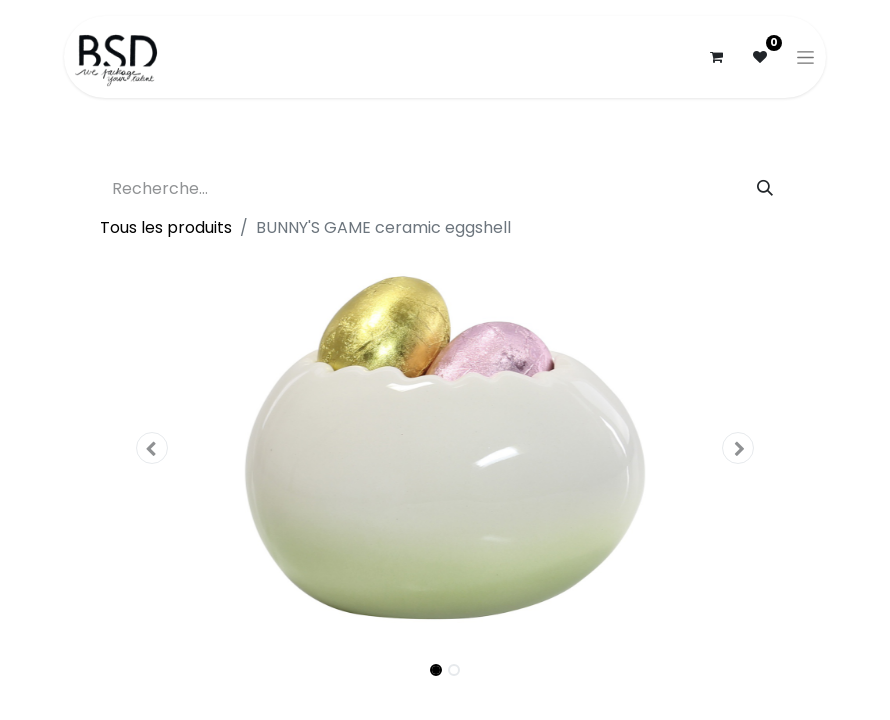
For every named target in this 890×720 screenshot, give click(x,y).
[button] (152, 448)
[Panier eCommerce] (716, 57)
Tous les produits (166, 227)
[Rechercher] (765, 189)
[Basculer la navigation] (805, 57)
